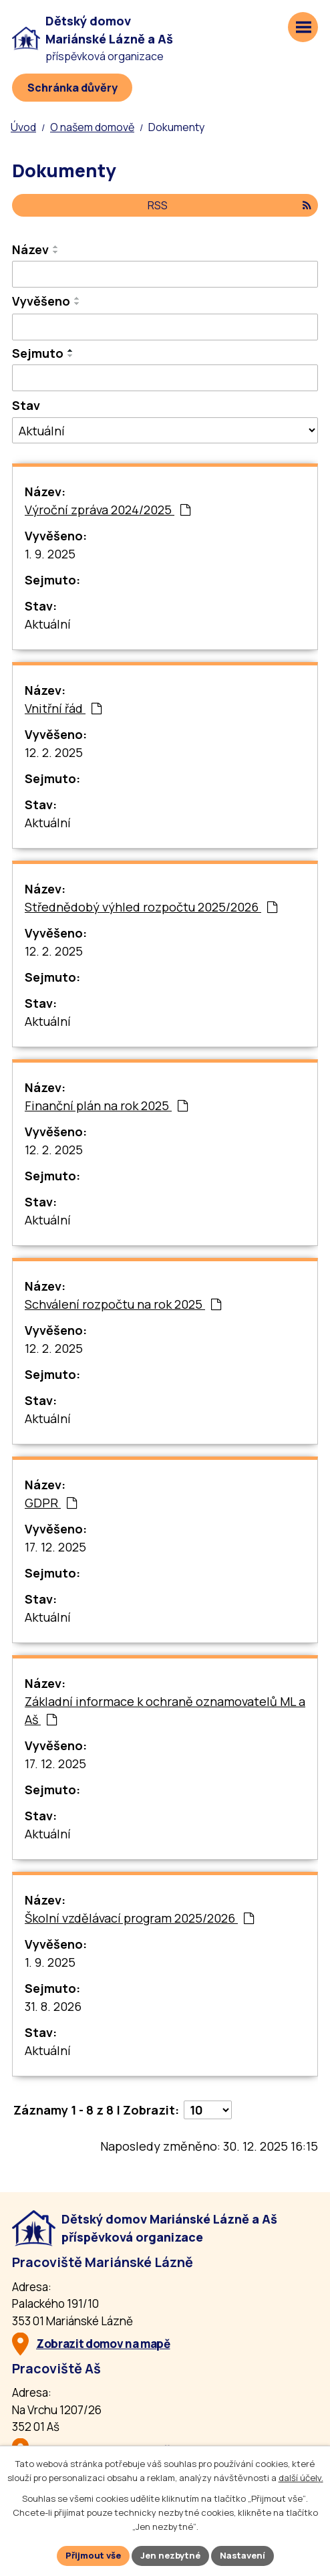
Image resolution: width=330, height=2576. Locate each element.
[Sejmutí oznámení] (165, 377)
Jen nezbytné (170, 2555)
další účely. (301, 2478)
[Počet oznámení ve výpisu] (208, 2110)
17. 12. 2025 (55, 1547)
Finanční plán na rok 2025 (106, 1105)
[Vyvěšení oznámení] (165, 327)
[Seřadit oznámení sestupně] (56, 252)
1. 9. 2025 (50, 554)
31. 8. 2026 (53, 2006)
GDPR (51, 1503)
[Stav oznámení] (165, 430)
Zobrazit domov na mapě (103, 2343)
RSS (229, 205)
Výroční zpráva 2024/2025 (107, 510)
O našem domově (92, 127)
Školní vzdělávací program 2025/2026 (139, 1918)
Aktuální (48, 624)
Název (30, 249)
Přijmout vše (93, 2555)
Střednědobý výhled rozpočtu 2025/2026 (151, 907)
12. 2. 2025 (54, 752)
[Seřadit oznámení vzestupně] (56, 246)
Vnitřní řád (63, 708)
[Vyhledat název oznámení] (165, 274)
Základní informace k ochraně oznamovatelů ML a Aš (165, 1710)
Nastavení (242, 2555)
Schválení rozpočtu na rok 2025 (123, 1304)
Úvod (23, 127)
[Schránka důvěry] (72, 88)
